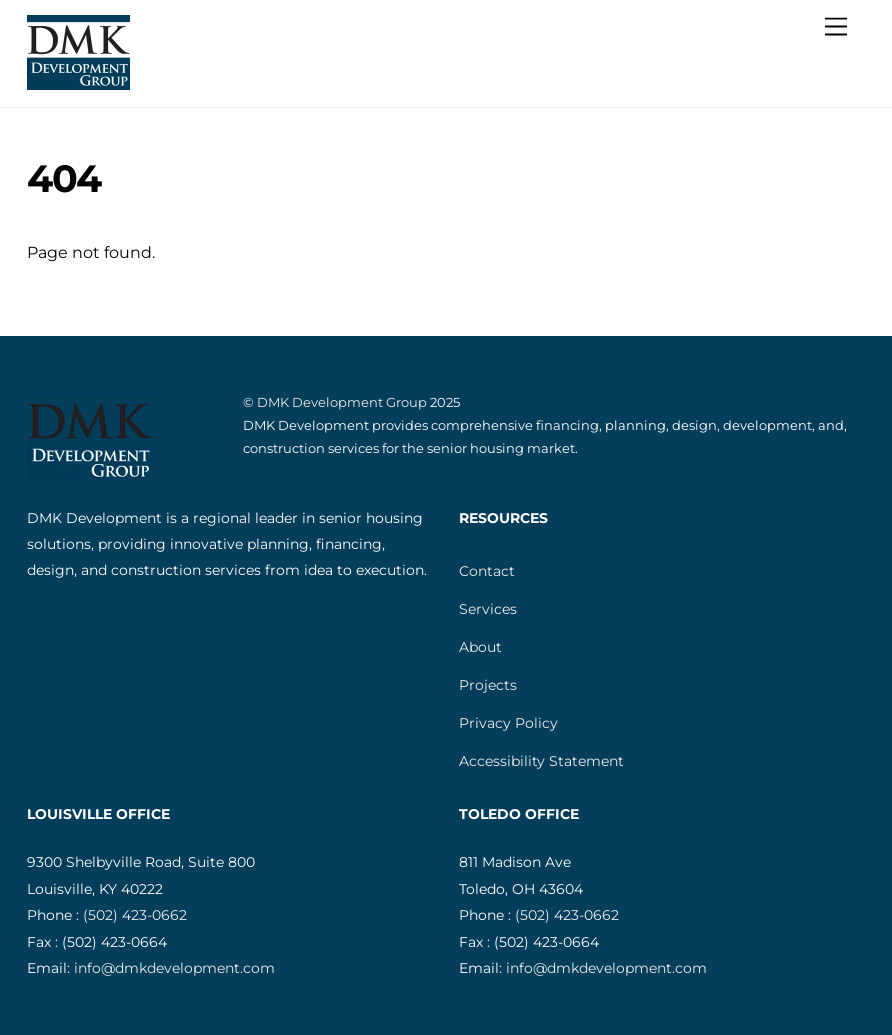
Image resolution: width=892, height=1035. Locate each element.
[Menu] (836, 27)
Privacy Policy (508, 723)
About (480, 647)
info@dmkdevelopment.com (174, 968)
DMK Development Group (342, 402)
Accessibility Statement (541, 761)
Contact (487, 571)
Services (488, 609)
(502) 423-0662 (135, 915)
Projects (488, 685)
